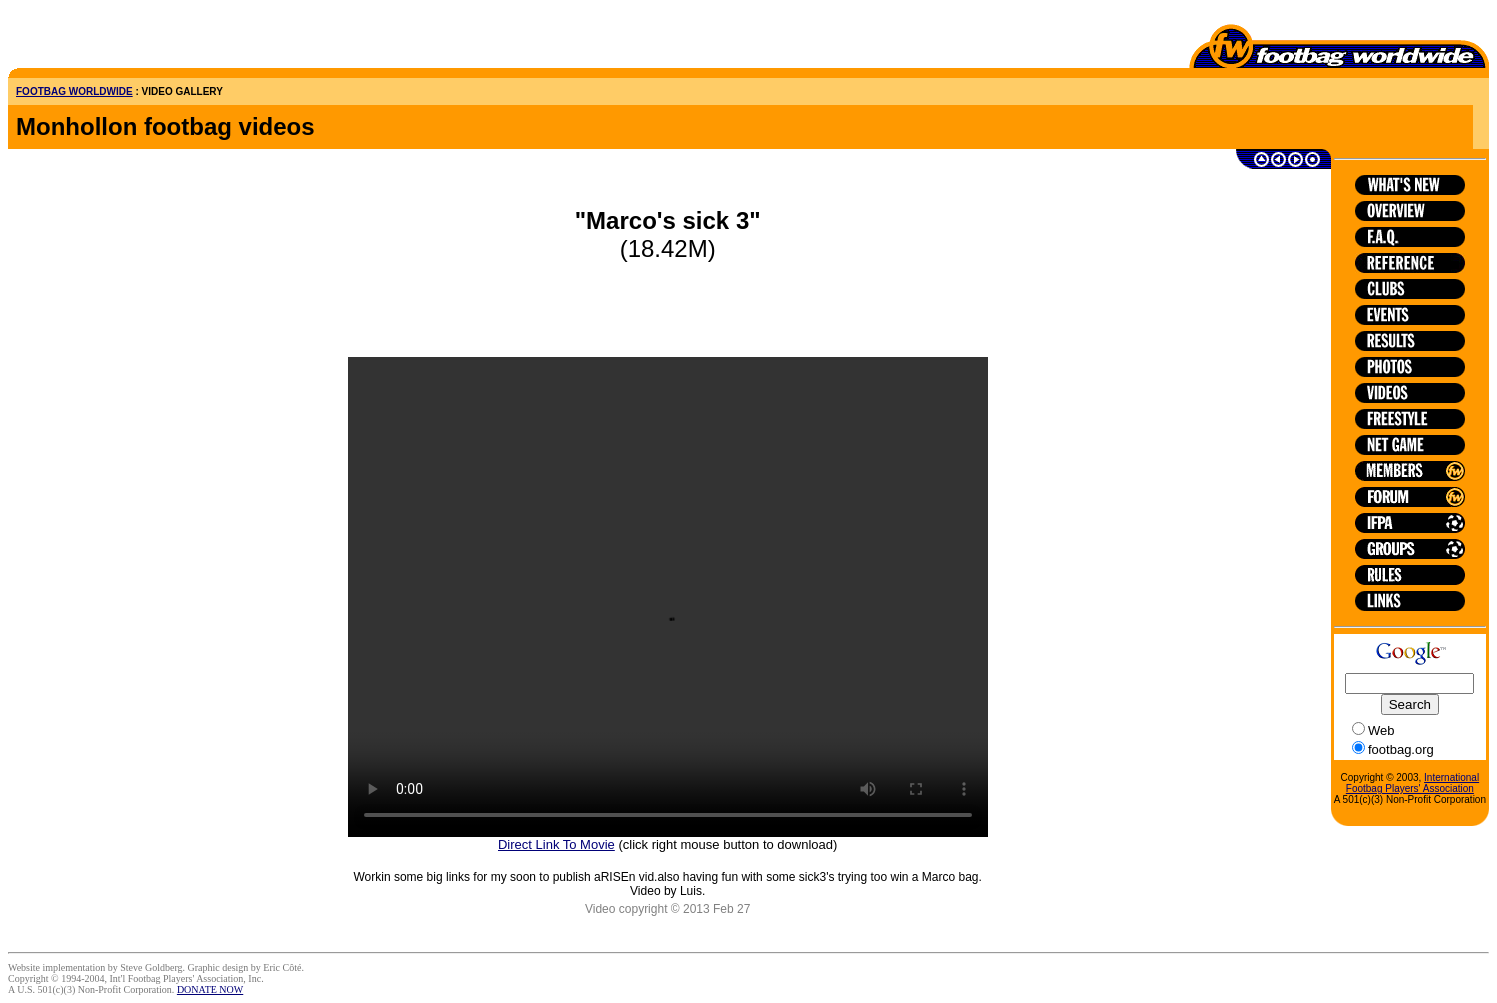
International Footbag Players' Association (1412, 783)
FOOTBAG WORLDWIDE (74, 91)
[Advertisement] (125, 38)
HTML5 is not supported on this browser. (668, 597)
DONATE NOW (210, 989)
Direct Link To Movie (556, 844)
